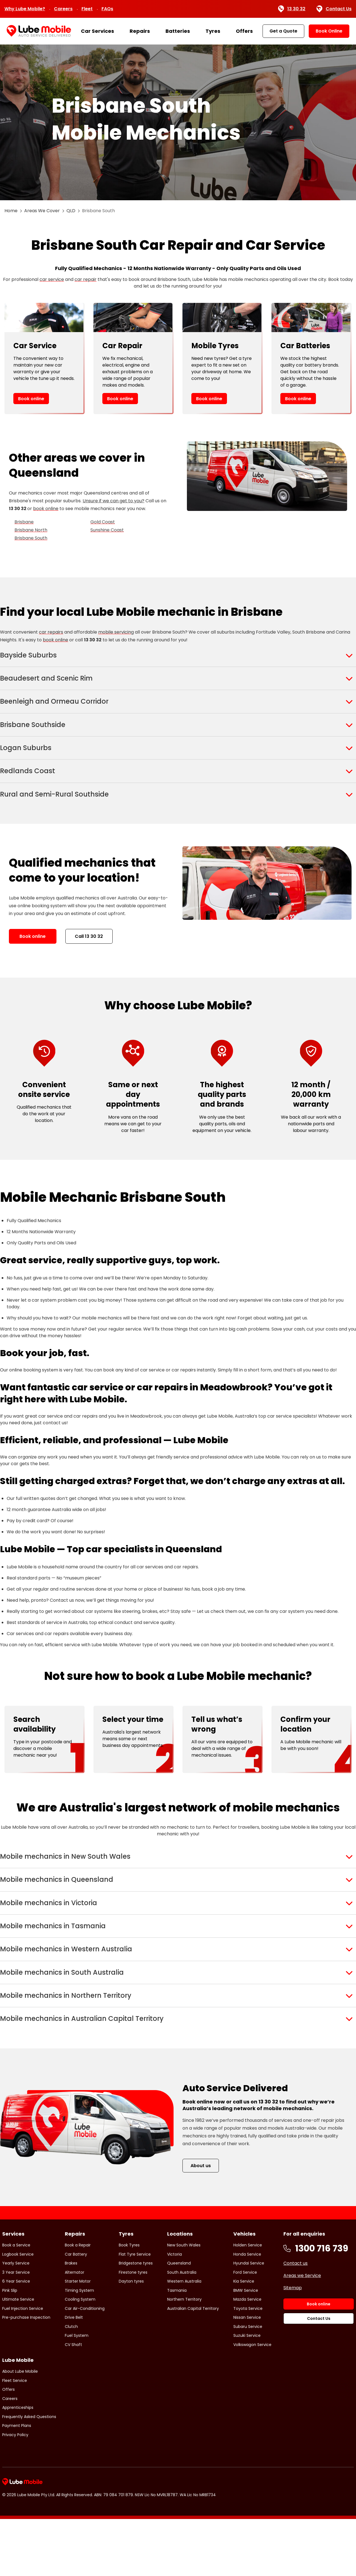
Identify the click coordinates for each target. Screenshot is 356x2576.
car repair (86, 279)
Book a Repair (78, 2302)
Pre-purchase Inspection (26, 2374)
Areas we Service (302, 2332)
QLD (70, 210)
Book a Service (16, 2302)
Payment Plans (16, 2482)
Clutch (71, 2383)
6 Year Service (16, 2338)
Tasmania (177, 2347)
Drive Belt (74, 2374)
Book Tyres (129, 2302)
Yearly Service (15, 2320)
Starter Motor (78, 2338)
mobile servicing (116, 632)
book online (45, 508)
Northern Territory (184, 2356)
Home (11, 210)
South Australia (181, 2329)
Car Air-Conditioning (85, 2365)
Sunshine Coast (107, 530)
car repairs (51, 632)
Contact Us (334, 9)
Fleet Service (14, 2437)
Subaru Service (247, 2383)
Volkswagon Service (252, 2401)
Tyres (213, 31)
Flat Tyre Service (135, 2311)
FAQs (107, 9)
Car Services (97, 31)
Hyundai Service (248, 2320)
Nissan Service (247, 2374)
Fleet (87, 9)
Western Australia (184, 2338)
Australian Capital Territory (193, 2365)
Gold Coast (102, 522)
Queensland (179, 2320)
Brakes (71, 2320)
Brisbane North (30, 530)
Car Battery (76, 2311)
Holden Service (247, 2302)
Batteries (177, 31)
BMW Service (245, 2347)
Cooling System (80, 2356)
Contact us (295, 2320)
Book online (31, 398)
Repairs (140, 31)
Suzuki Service (247, 2392)
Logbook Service (18, 2311)
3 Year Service (16, 2329)
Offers (244, 31)
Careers (63, 9)
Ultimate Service (18, 2356)
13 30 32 (291, 9)
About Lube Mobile (20, 2428)
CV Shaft (73, 2401)
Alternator (74, 2329)
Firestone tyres (133, 2329)
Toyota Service (248, 2365)
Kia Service (243, 2338)
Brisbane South (30, 538)
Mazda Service (247, 2356)
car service (51, 279)
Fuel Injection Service (22, 2365)
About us (201, 2222)
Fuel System (76, 2392)
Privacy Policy (15, 2491)
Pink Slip (9, 2347)
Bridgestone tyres (136, 2320)
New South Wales (184, 2302)
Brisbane (24, 522)
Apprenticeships (17, 2464)
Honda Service (247, 2311)
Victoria (174, 2311)
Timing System (79, 2347)
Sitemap (292, 2345)
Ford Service (245, 2329)
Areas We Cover (42, 210)
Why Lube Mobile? (24, 9)
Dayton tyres (131, 2338)
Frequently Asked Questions (29, 2473)
